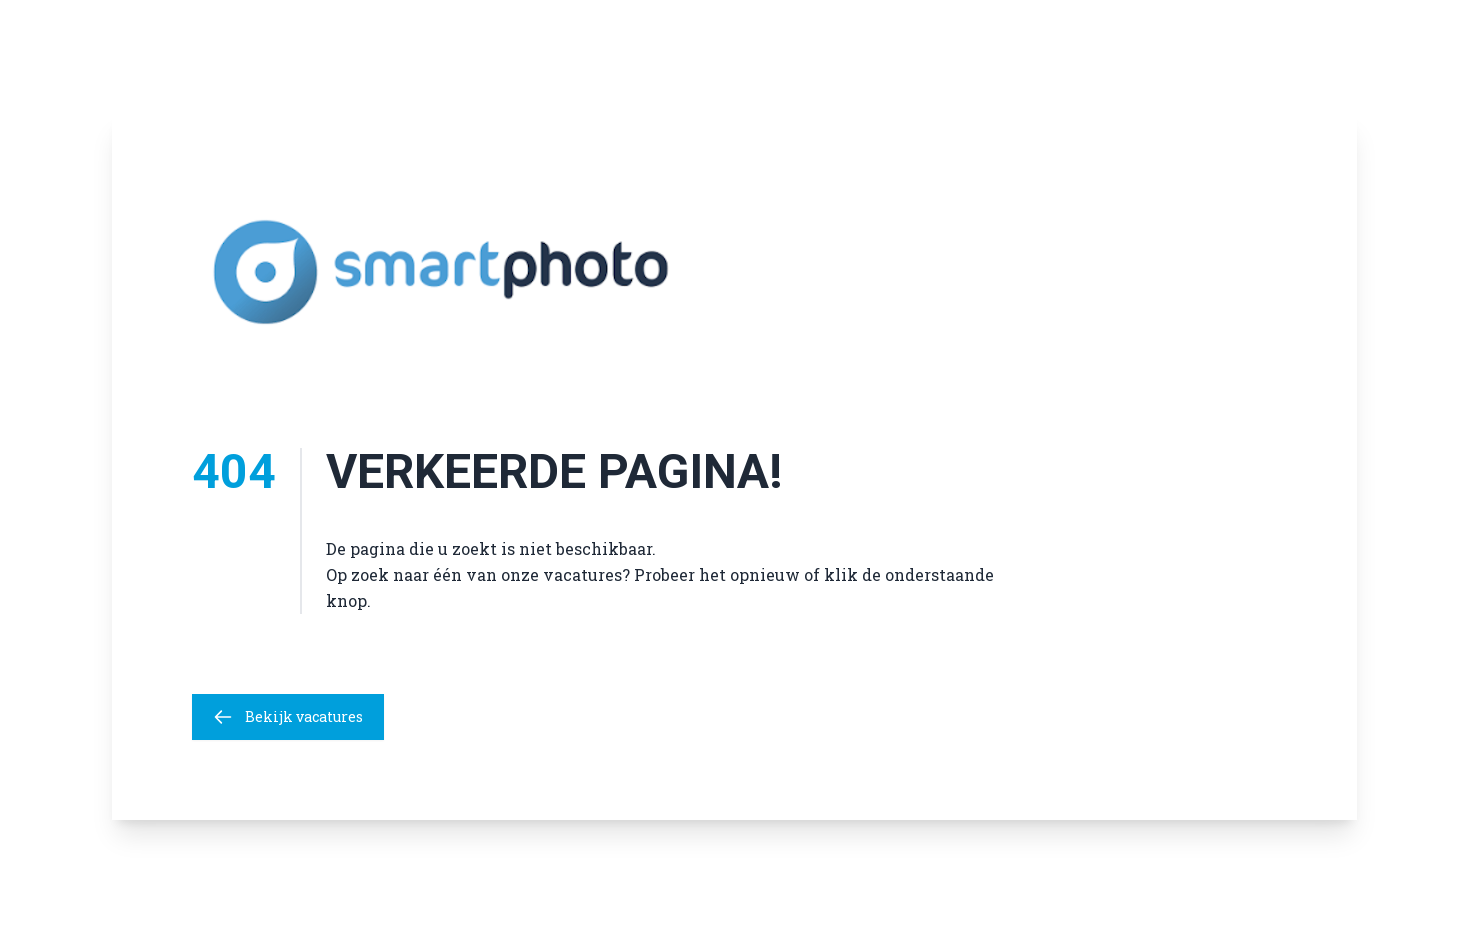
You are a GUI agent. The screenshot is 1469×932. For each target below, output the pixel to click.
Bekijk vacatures (288, 717)
